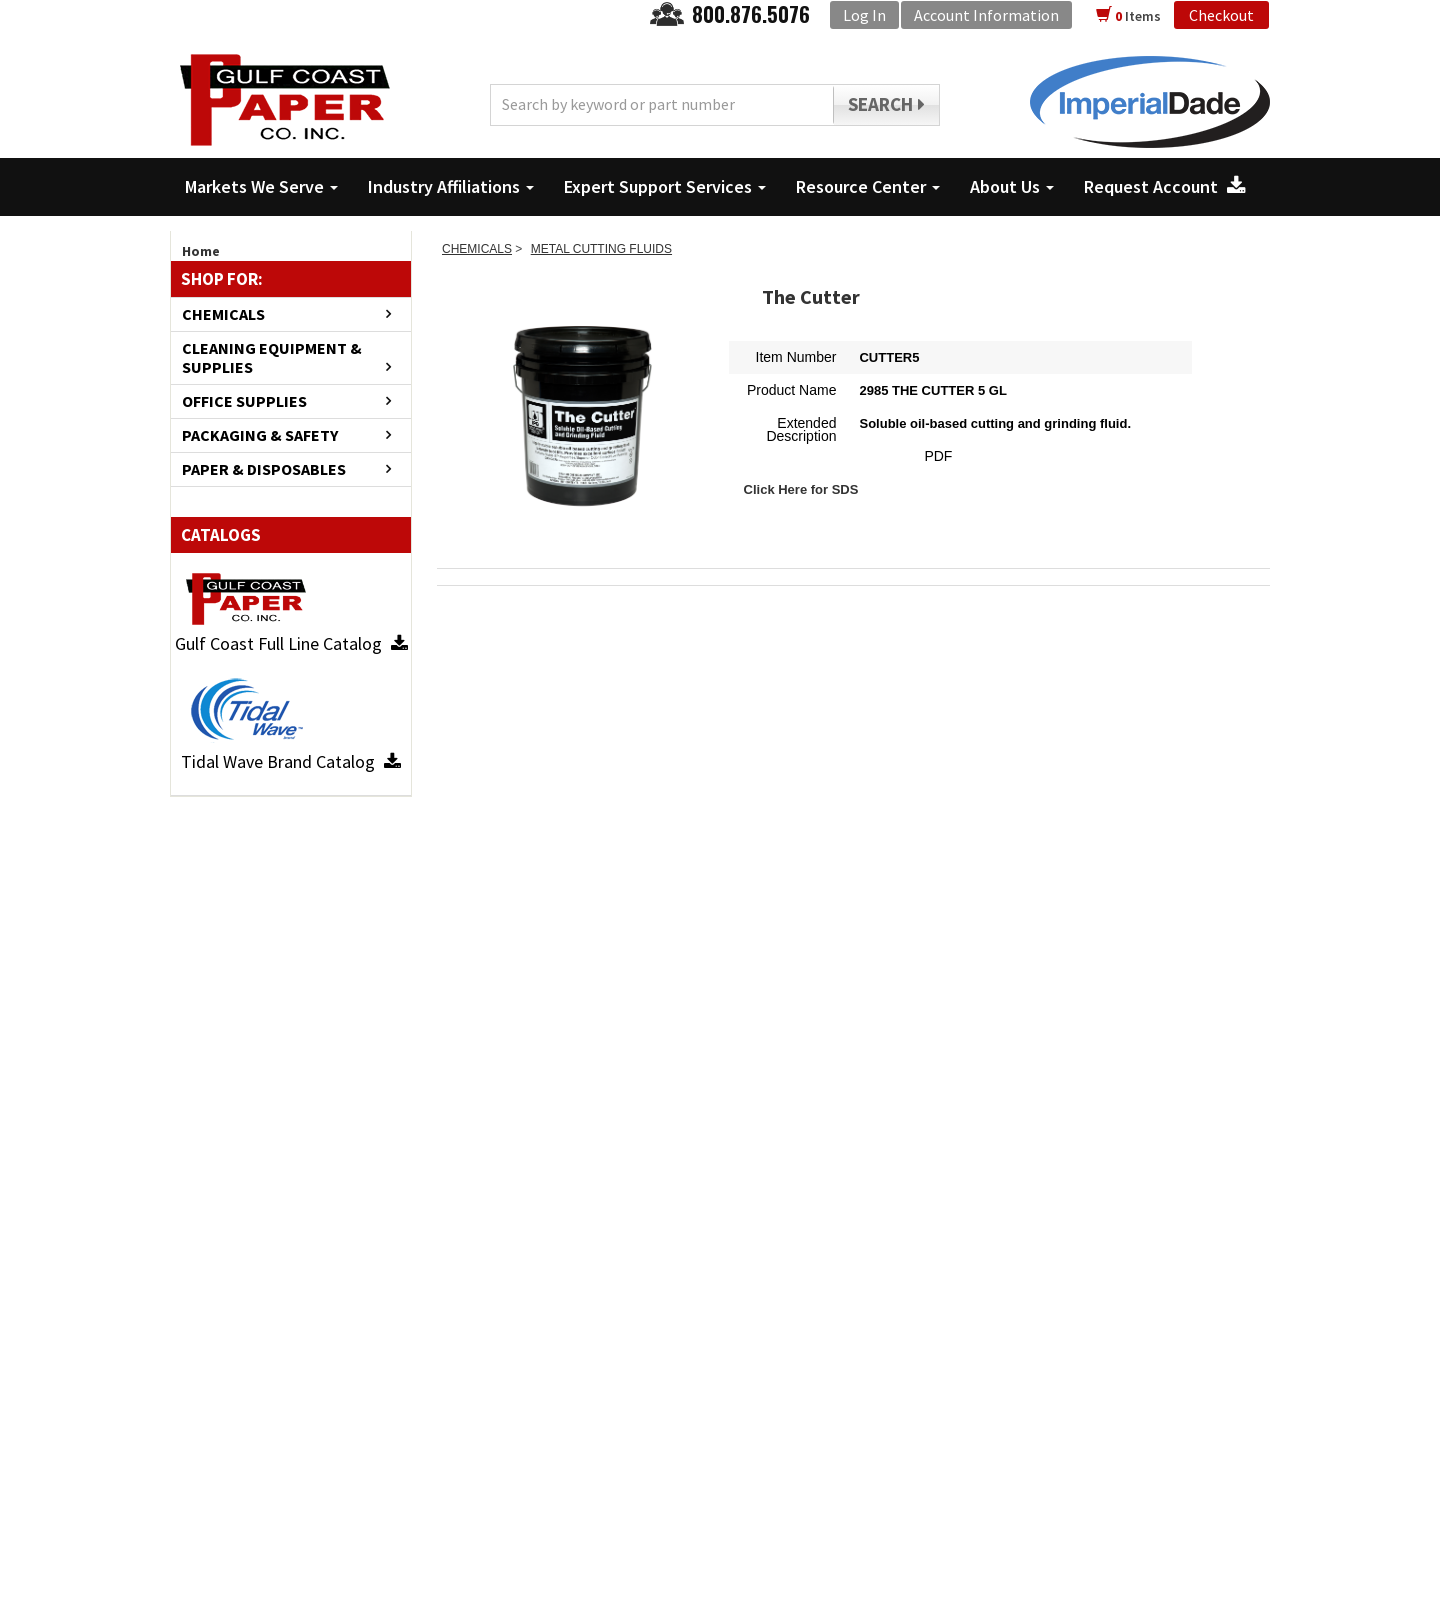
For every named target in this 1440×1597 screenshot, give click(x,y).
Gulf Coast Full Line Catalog (291, 643)
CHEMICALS (223, 314)
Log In (864, 15)
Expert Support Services (665, 186)
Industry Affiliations (451, 186)
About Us (1012, 186)
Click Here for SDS (801, 489)
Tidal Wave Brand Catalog (291, 761)
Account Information (986, 15)
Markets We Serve (261, 186)
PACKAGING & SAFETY (260, 435)
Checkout (1221, 15)
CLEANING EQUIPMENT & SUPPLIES (272, 358)
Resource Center (868, 186)
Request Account (1165, 186)
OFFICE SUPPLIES (244, 401)
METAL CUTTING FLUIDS (601, 249)
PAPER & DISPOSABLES (264, 469)
